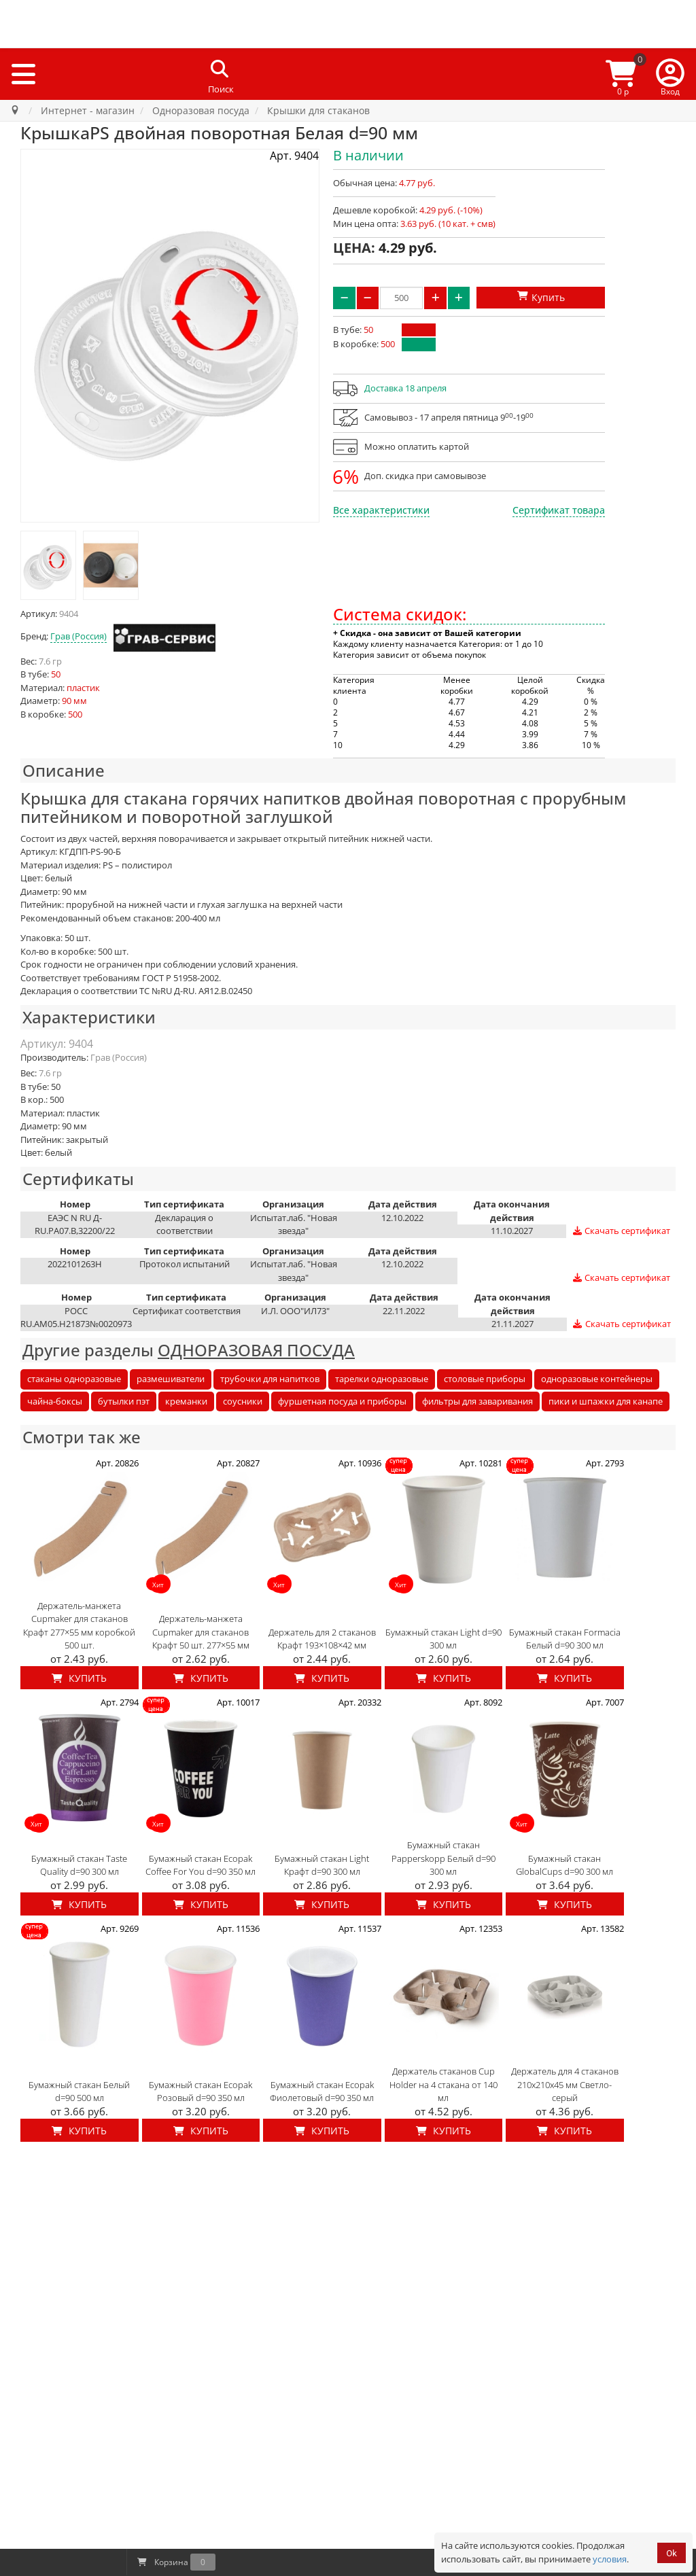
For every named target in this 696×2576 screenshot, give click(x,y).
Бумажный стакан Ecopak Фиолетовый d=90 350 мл (322, 2091)
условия (610, 2559)
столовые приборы (484, 1379)
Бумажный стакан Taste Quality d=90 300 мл (79, 1865)
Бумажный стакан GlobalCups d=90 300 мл (564, 1865)
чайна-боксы (54, 1401)
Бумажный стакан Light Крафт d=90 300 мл (322, 1865)
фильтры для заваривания (477, 1401)
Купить (79, 1678)
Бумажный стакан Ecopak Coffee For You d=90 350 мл (200, 1865)
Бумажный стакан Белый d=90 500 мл (79, 2091)
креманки (186, 1401)
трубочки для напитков (269, 1379)
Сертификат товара (558, 510)
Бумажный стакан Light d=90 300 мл (443, 1639)
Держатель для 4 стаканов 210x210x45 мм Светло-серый (565, 2084)
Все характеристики (381, 510)
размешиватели (171, 1379)
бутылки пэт (124, 1401)
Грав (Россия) (78, 636)
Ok (671, 2553)
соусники (242, 1401)
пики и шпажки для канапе (606, 1401)
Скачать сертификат (621, 1230)
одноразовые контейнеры (596, 1379)
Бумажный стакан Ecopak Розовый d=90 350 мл (200, 2091)
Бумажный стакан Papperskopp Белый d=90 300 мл (443, 1858)
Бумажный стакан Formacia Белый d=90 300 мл (565, 1639)
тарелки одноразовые (381, 1379)
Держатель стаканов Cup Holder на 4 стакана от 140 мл (443, 2084)
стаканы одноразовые (74, 1379)
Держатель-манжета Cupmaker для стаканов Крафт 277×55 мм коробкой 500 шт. (79, 1626)
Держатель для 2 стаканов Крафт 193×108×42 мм (322, 1639)
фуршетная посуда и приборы (342, 1401)
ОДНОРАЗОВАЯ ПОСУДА (256, 1350)
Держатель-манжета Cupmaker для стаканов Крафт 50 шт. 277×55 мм (200, 1631)
